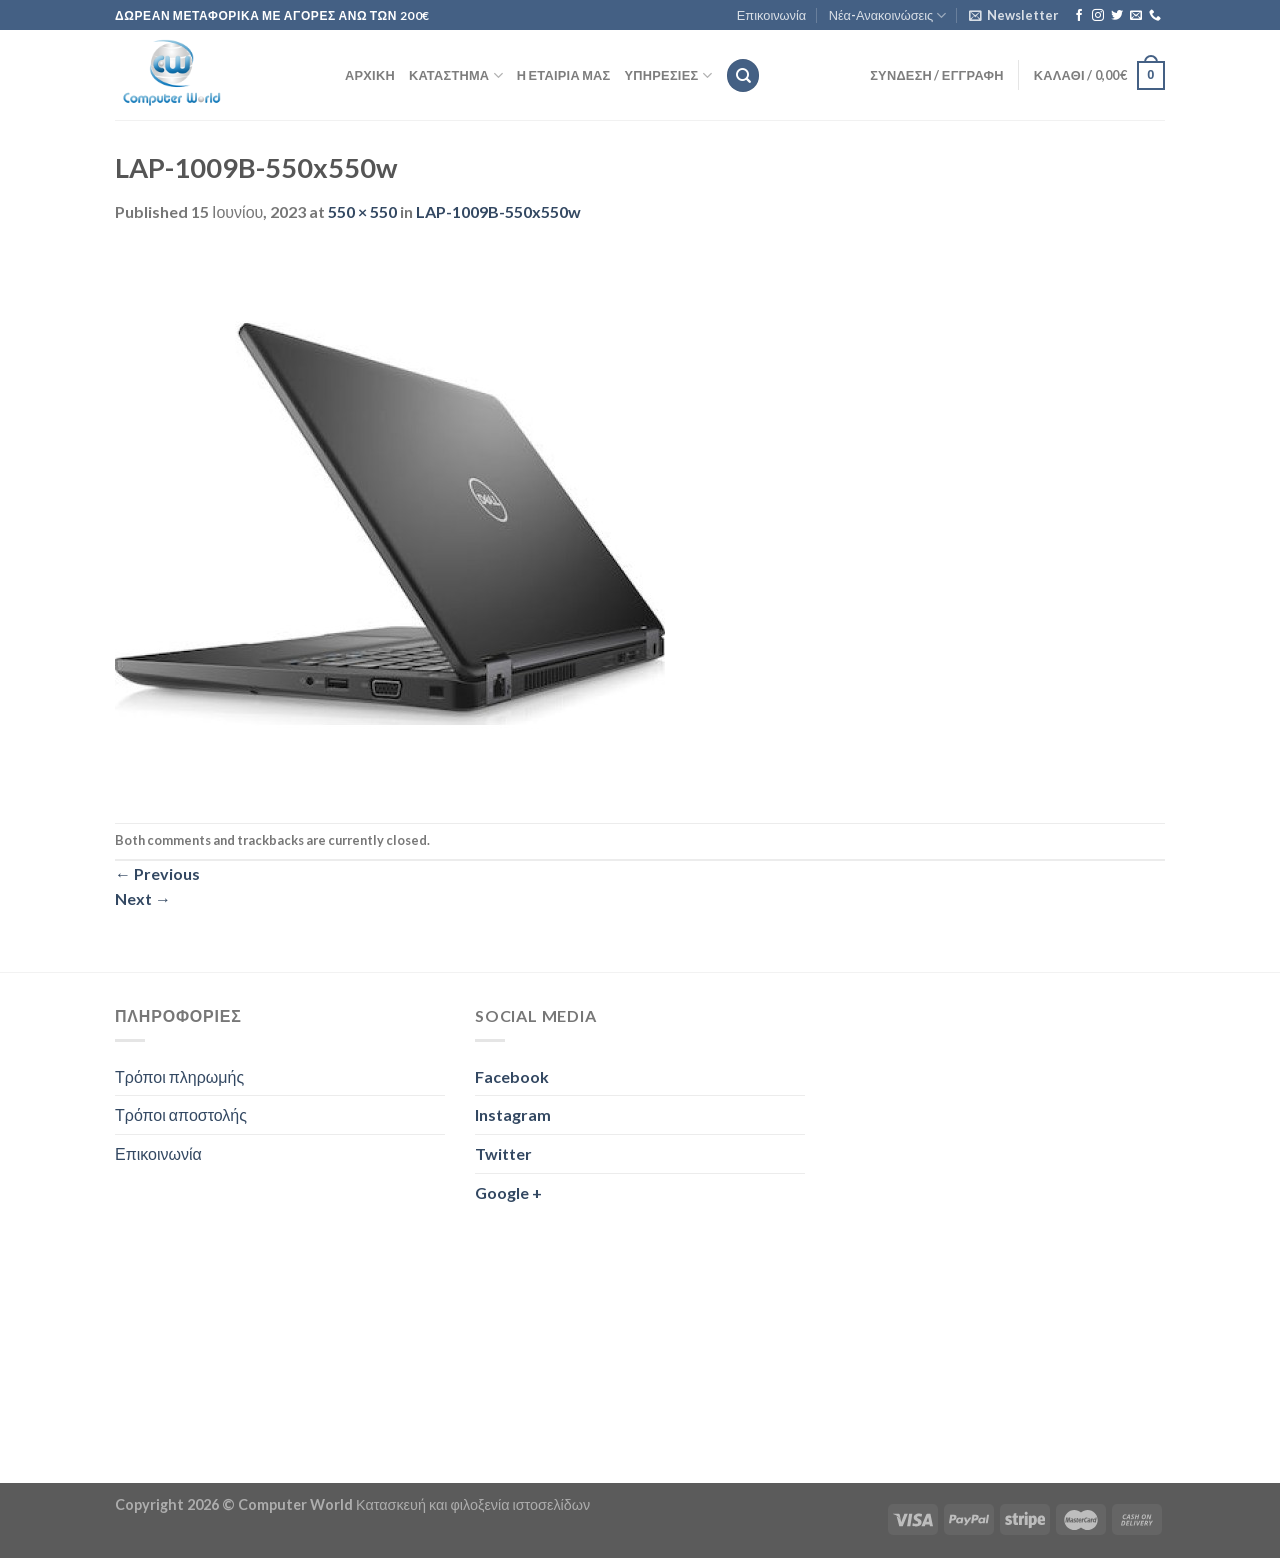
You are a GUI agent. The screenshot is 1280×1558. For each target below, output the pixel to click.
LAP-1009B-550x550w (498, 211)
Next (143, 898)
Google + (508, 1192)
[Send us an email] (1136, 16)
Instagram (513, 1114)
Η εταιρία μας (564, 75)
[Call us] (1155, 16)
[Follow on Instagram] (1098, 16)
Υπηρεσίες (668, 75)
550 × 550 (362, 211)
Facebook (512, 1076)
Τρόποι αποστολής (181, 1114)
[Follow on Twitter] (1117, 16)
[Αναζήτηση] (743, 75)
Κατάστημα (456, 75)
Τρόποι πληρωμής (179, 1076)
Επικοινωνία (771, 15)
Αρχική (370, 75)
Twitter (503, 1153)
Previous (157, 873)
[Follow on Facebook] (1079, 16)
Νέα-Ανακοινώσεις (888, 15)
